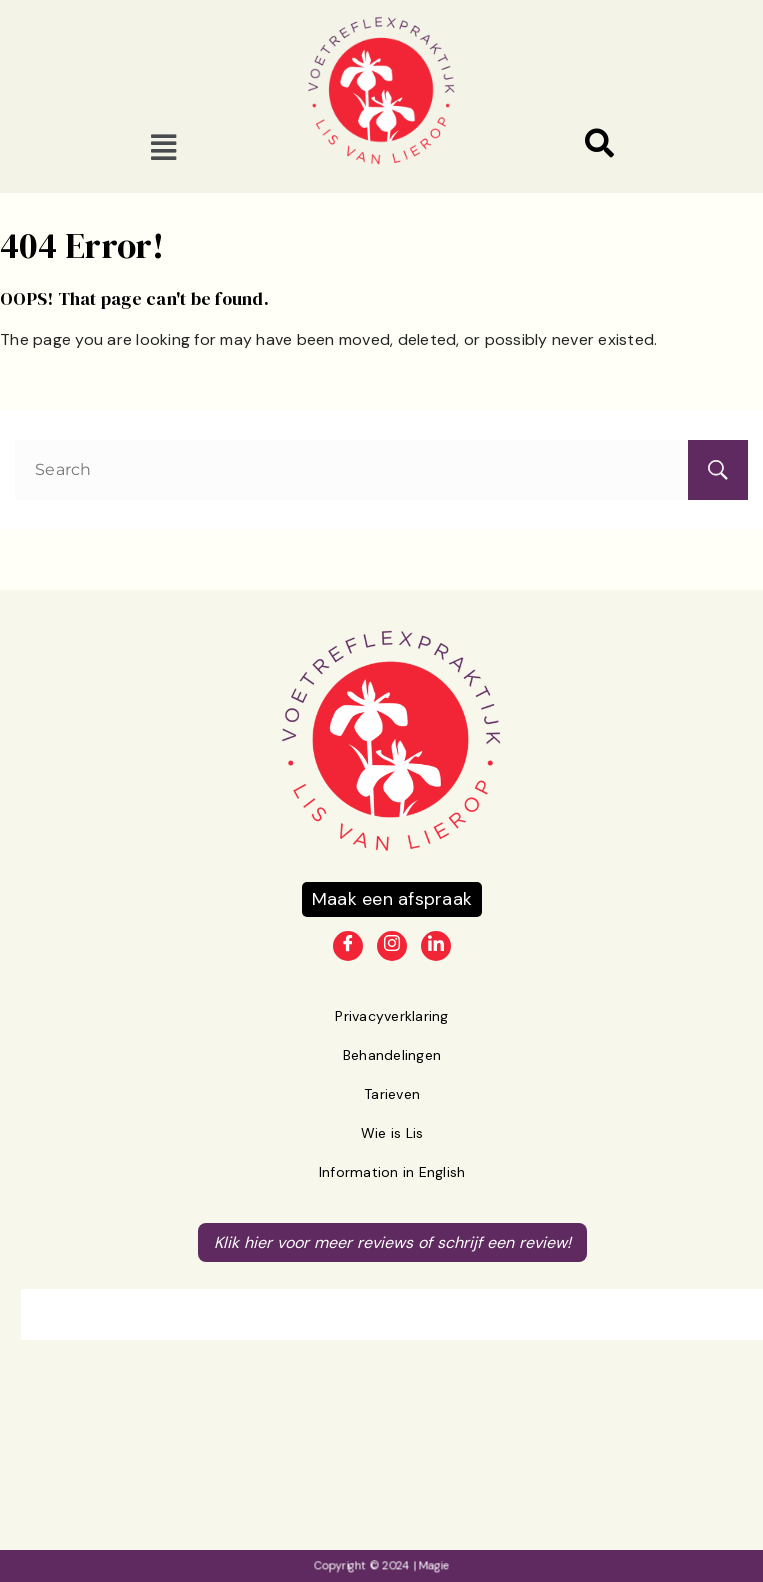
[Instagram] (392, 946)
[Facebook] (348, 946)
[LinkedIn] (436, 946)
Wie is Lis (392, 1133)
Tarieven (392, 1094)
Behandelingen (392, 1055)
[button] (164, 146)
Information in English (392, 1172)
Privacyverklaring (391, 1016)
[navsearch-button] (599, 146)
